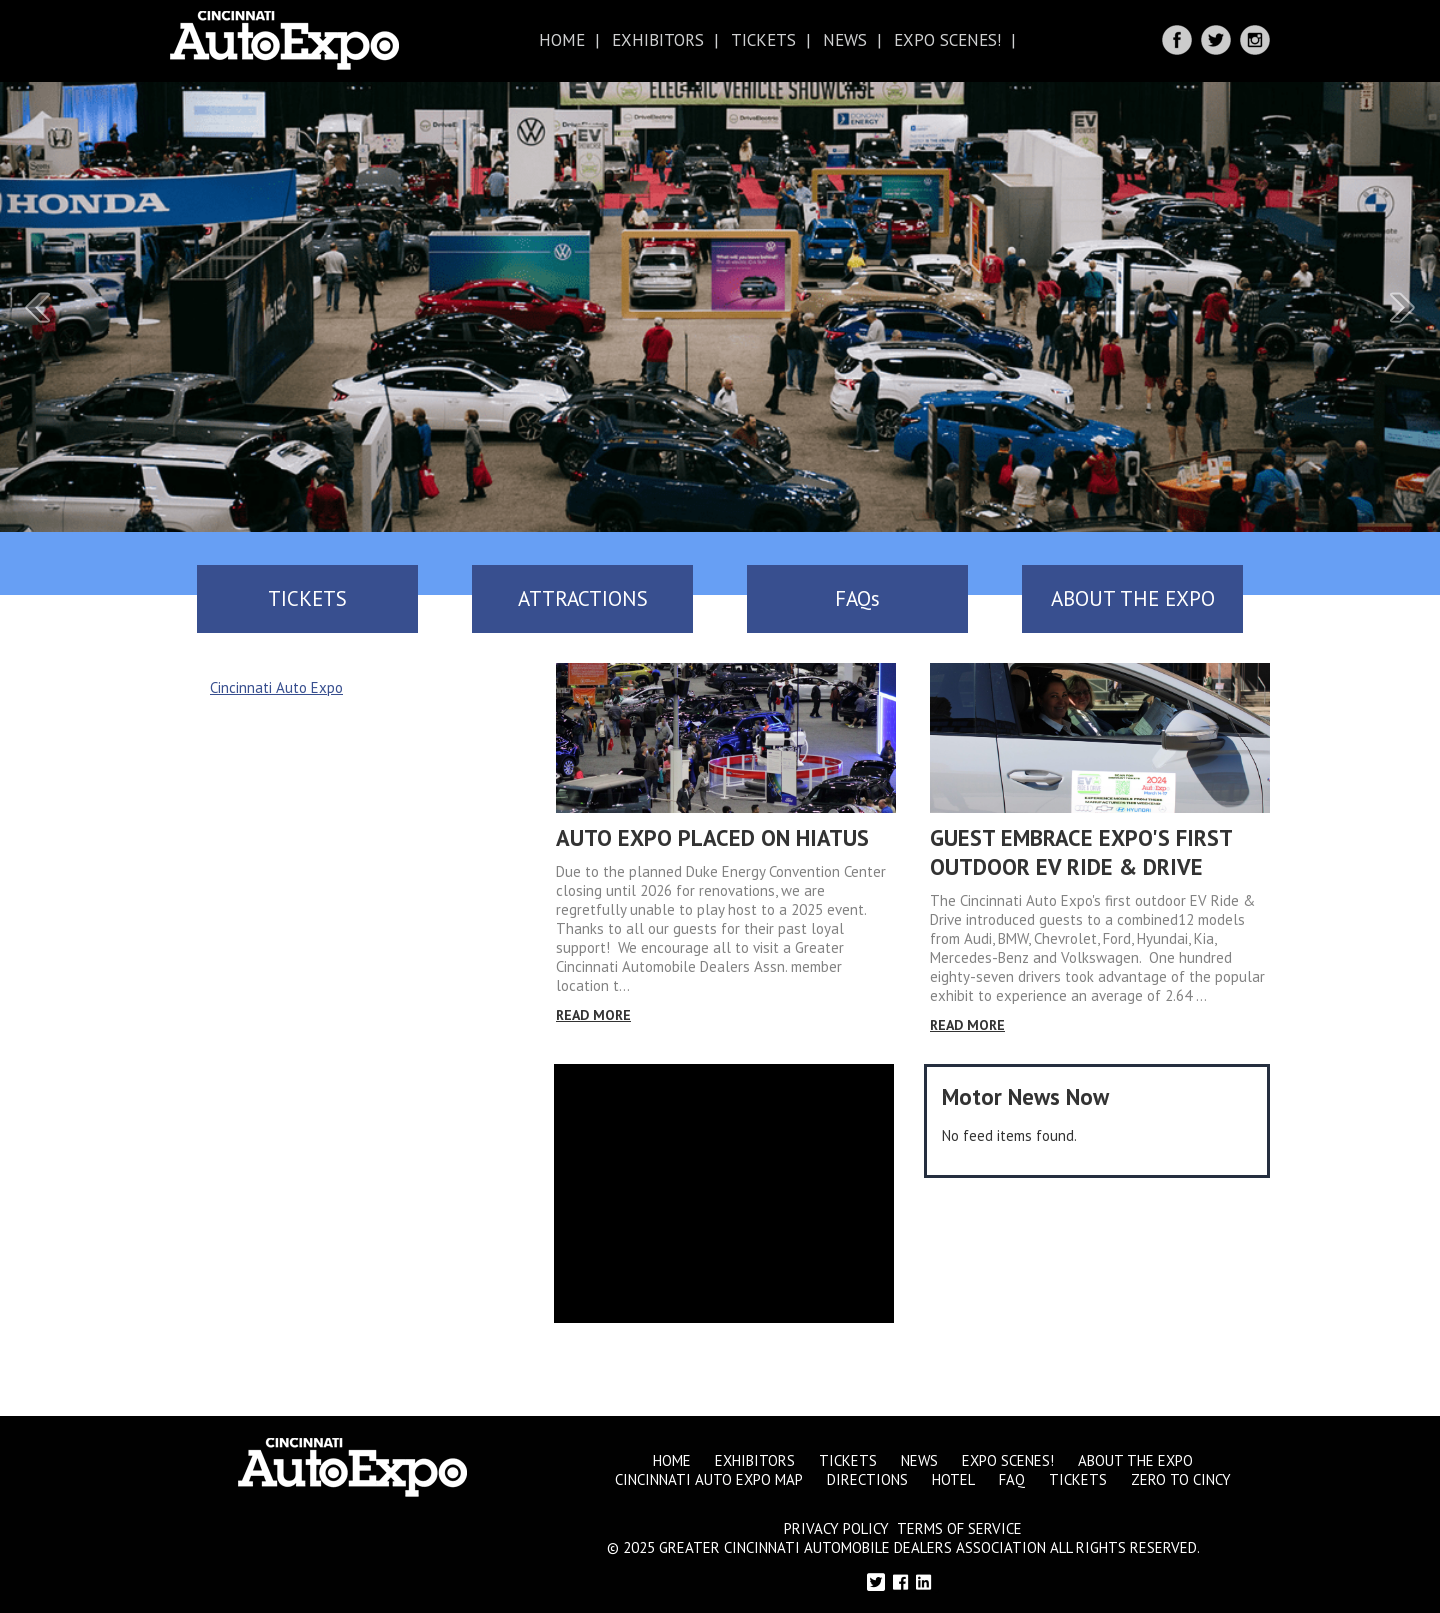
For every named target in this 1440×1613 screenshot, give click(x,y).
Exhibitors (658, 40)
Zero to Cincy (1181, 1479)
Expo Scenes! (947, 40)
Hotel (953, 1479)
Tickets (763, 40)
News (845, 40)
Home (562, 40)
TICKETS (307, 598)
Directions (867, 1479)
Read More (593, 1015)
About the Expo (1135, 1460)
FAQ (1012, 1479)
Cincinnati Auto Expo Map (709, 1479)
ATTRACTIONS (583, 598)
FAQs (857, 598)
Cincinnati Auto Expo (276, 687)
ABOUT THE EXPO (1133, 598)
